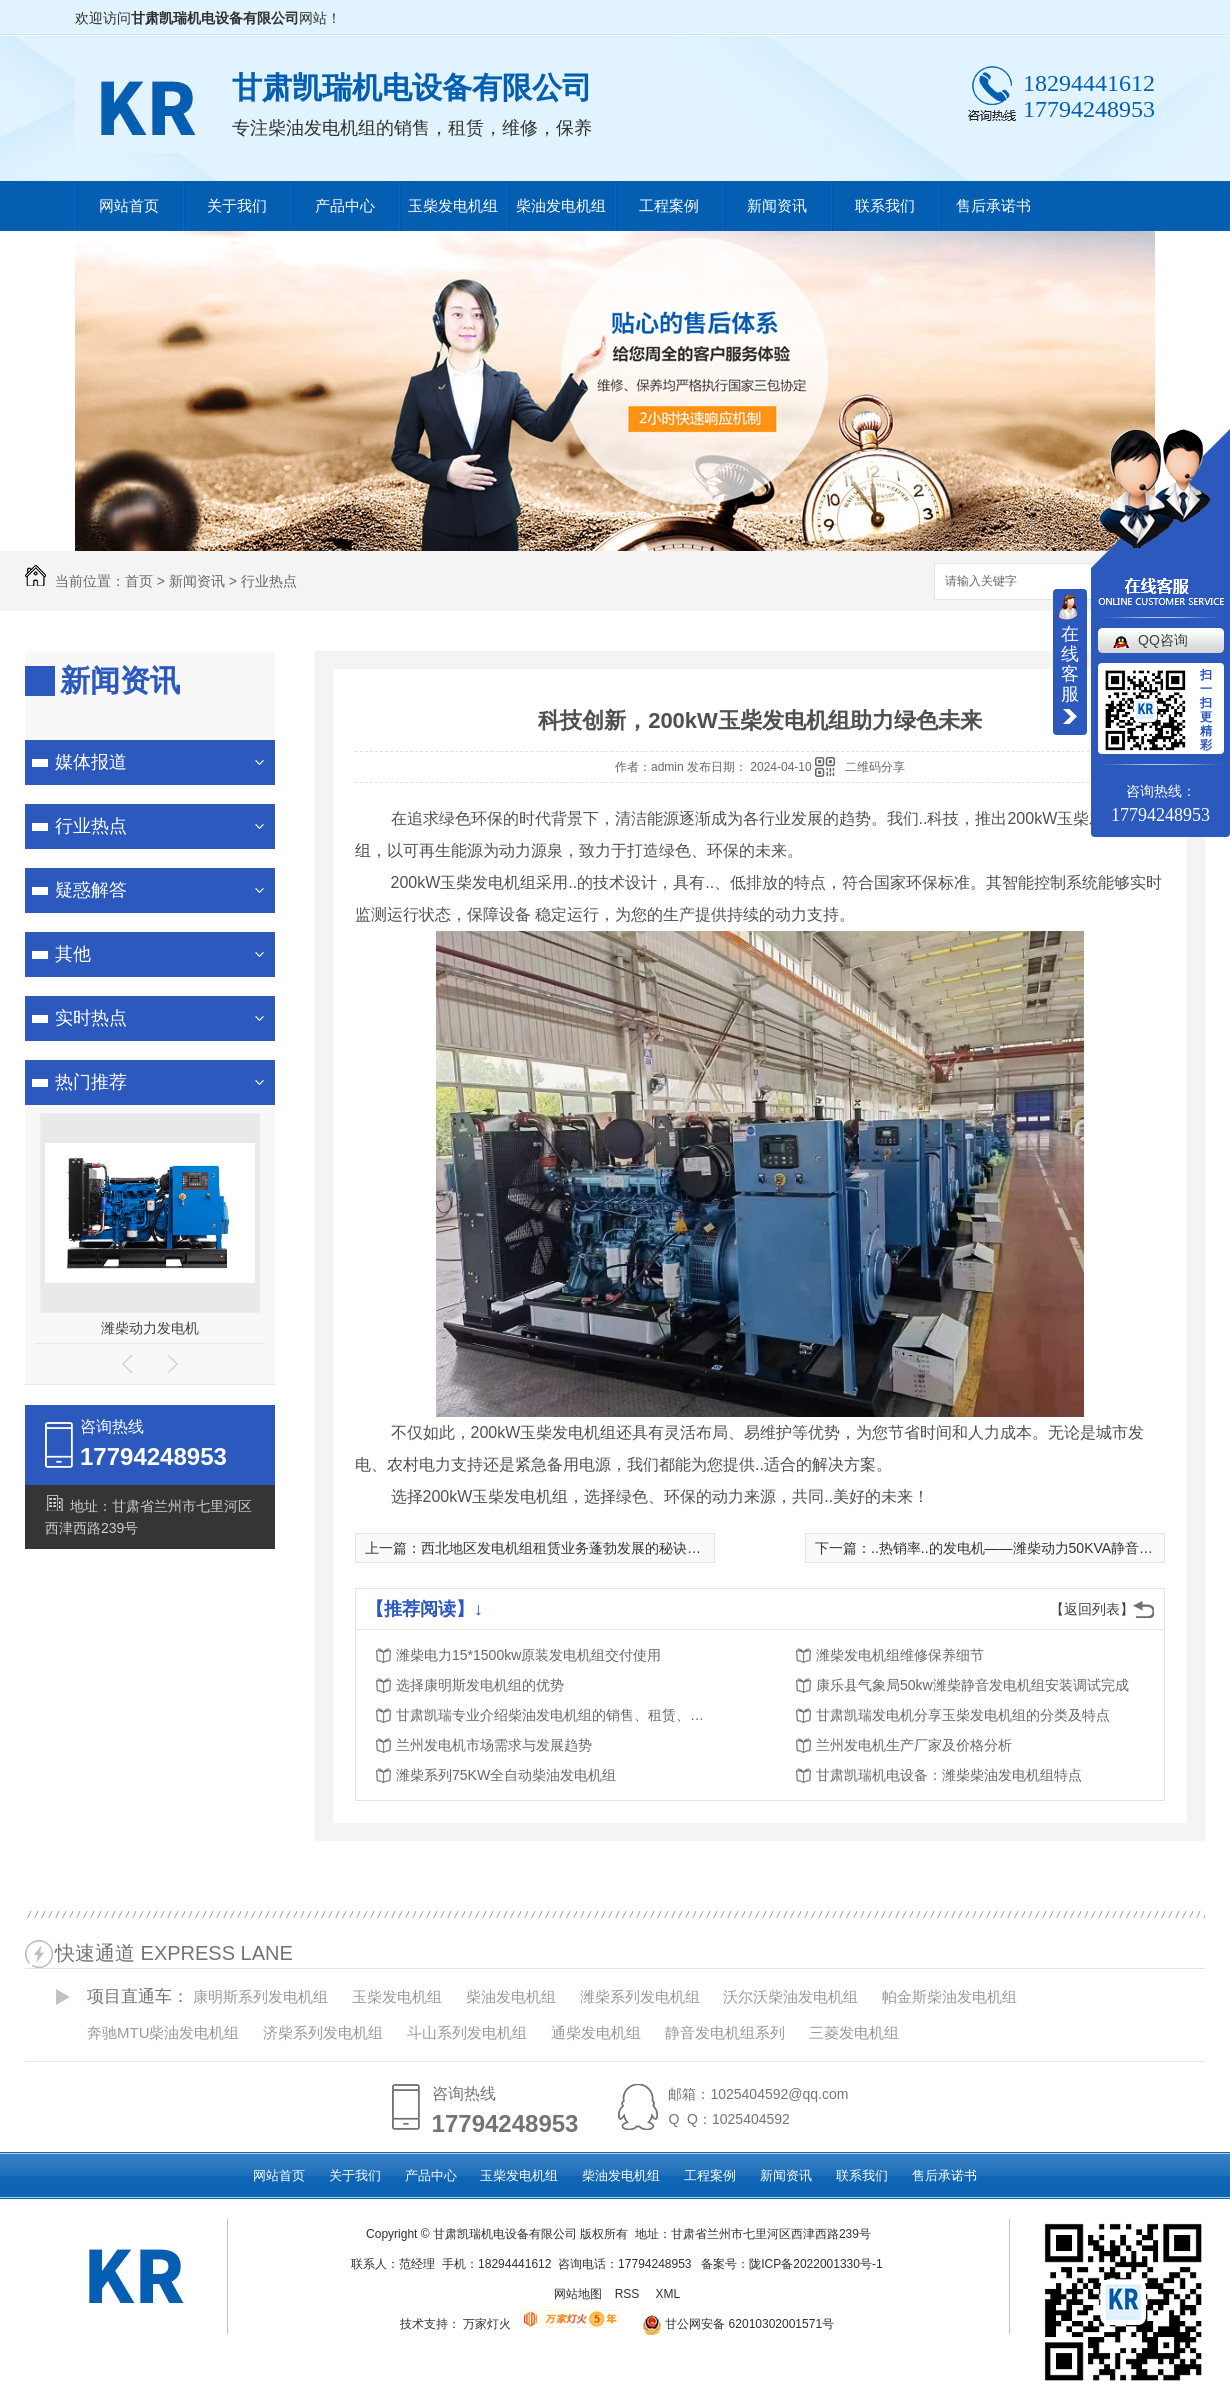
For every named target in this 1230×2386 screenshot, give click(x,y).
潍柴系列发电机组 (640, 1996)
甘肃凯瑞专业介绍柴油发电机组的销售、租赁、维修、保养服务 (556, 1715)
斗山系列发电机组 (467, 2032)
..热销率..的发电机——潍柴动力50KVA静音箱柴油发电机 (1047, 1548)
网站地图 (578, 2294)
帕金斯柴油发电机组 (949, 1996)
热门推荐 (91, 1082)
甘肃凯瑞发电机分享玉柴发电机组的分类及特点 (963, 1715)
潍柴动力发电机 (150, 1328)
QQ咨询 (1163, 640)
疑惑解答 (91, 890)
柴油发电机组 (561, 205)
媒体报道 (91, 762)
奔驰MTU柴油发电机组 (163, 2032)
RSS (629, 2294)
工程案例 (669, 205)
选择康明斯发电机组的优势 (480, 1685)
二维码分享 (875, 767)
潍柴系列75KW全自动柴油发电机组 (506, 1775)
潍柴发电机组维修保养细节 (900, 1655)
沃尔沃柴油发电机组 (790, 1996)
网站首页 (129, 205)
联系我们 (885, 205)
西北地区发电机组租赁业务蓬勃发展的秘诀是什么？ (582, 1548)
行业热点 (269, 581)
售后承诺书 (993, 205)
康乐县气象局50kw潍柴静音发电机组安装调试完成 (972, 1685)
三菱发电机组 (854, 2032)
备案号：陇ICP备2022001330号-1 (791, 2264)
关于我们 (237, 205)
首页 (139, 581)
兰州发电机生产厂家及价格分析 (914, 1745)
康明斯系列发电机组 (260, 1996)
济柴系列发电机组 (323, 2032)
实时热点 (91, 1018)
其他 (73, 954)
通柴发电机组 (596, 2032)
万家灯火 (487, 2324)
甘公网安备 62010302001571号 (731, 2324)
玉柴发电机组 (453, 205)
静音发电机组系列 (725, 2032)
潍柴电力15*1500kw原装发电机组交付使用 (528, 1655)
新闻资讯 (777, 205)
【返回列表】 (1092, 1609)
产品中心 (345, 205)
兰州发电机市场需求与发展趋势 (494, 1745)
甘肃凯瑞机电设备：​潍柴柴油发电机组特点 (949, 1775)
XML (669, 2294)
